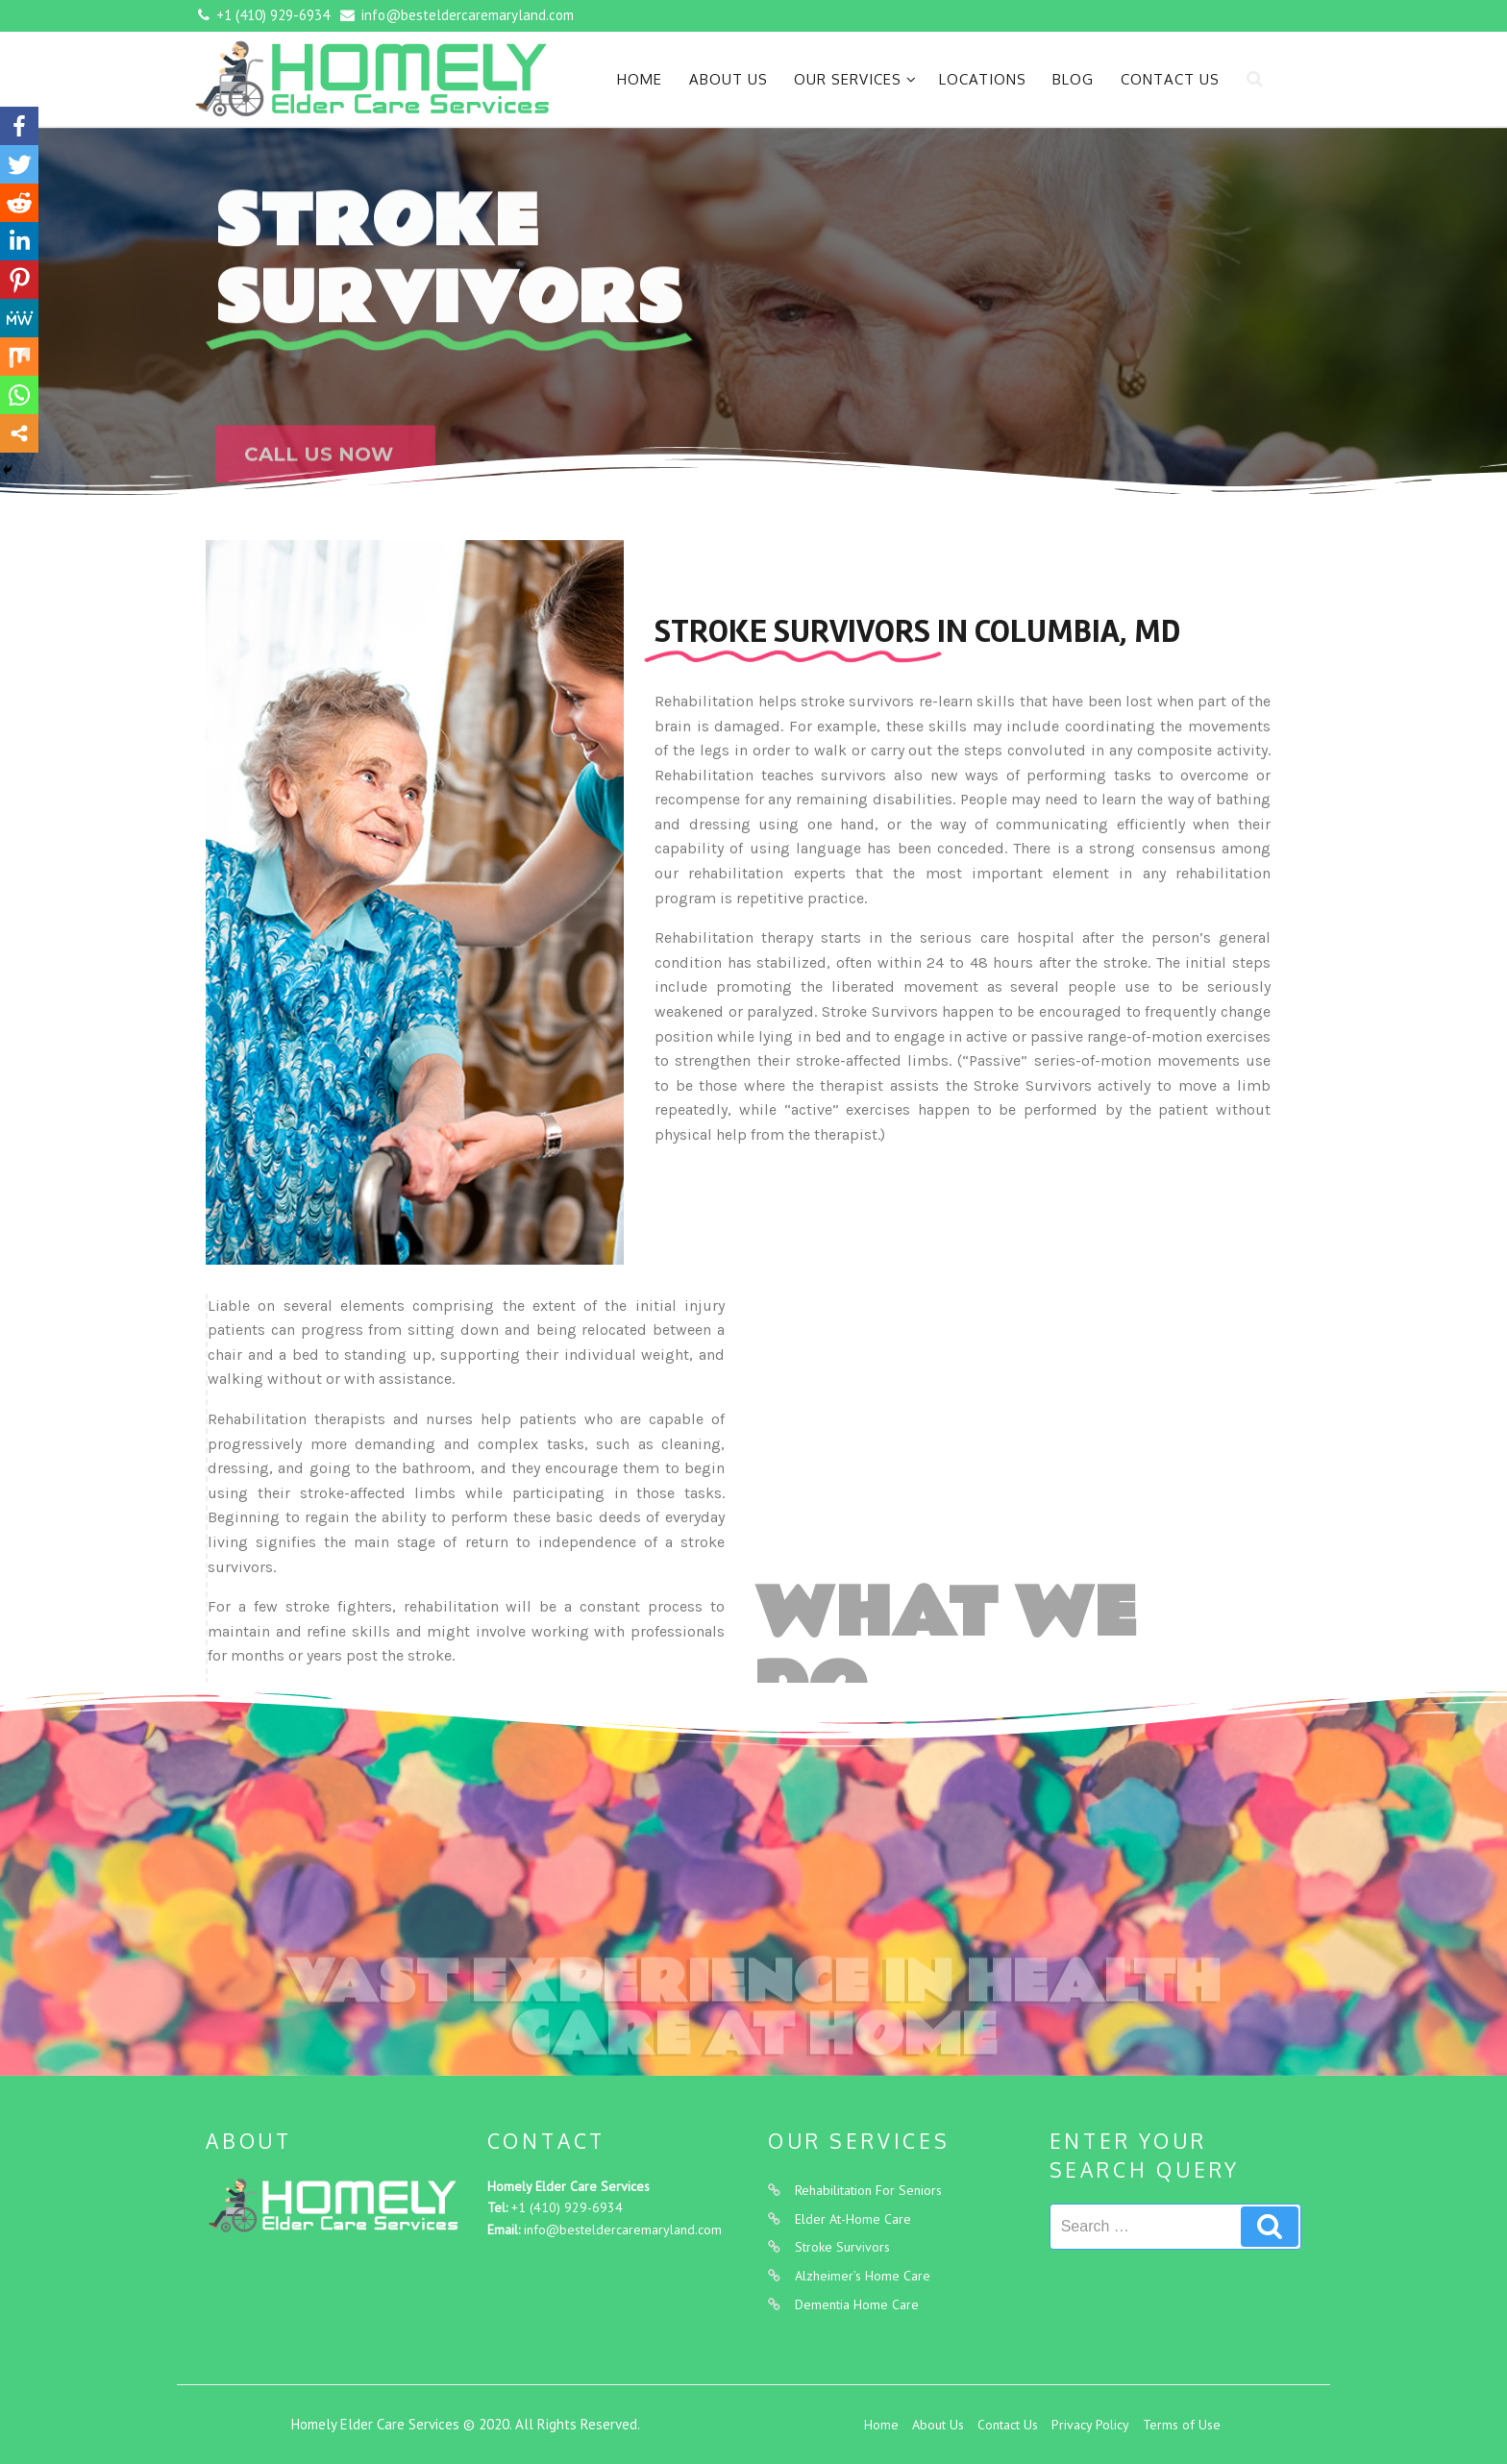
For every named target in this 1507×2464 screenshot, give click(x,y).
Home (639, 79)
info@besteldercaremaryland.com (623, 2229)
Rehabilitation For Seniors (868, 2190)
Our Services (855, 79)
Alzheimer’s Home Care (862, 2275)
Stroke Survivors (842, 2246)
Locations (982, 79)
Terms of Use (1182, 2424)
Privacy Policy (1090, 2424)
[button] (325, 479)
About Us (728, 79)
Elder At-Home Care (853, 2219)
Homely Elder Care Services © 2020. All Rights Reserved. (465, 2424)
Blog (1073, 79)
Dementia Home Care (857, 2304)
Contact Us (1170, 79)
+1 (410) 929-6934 (567, 2207)
